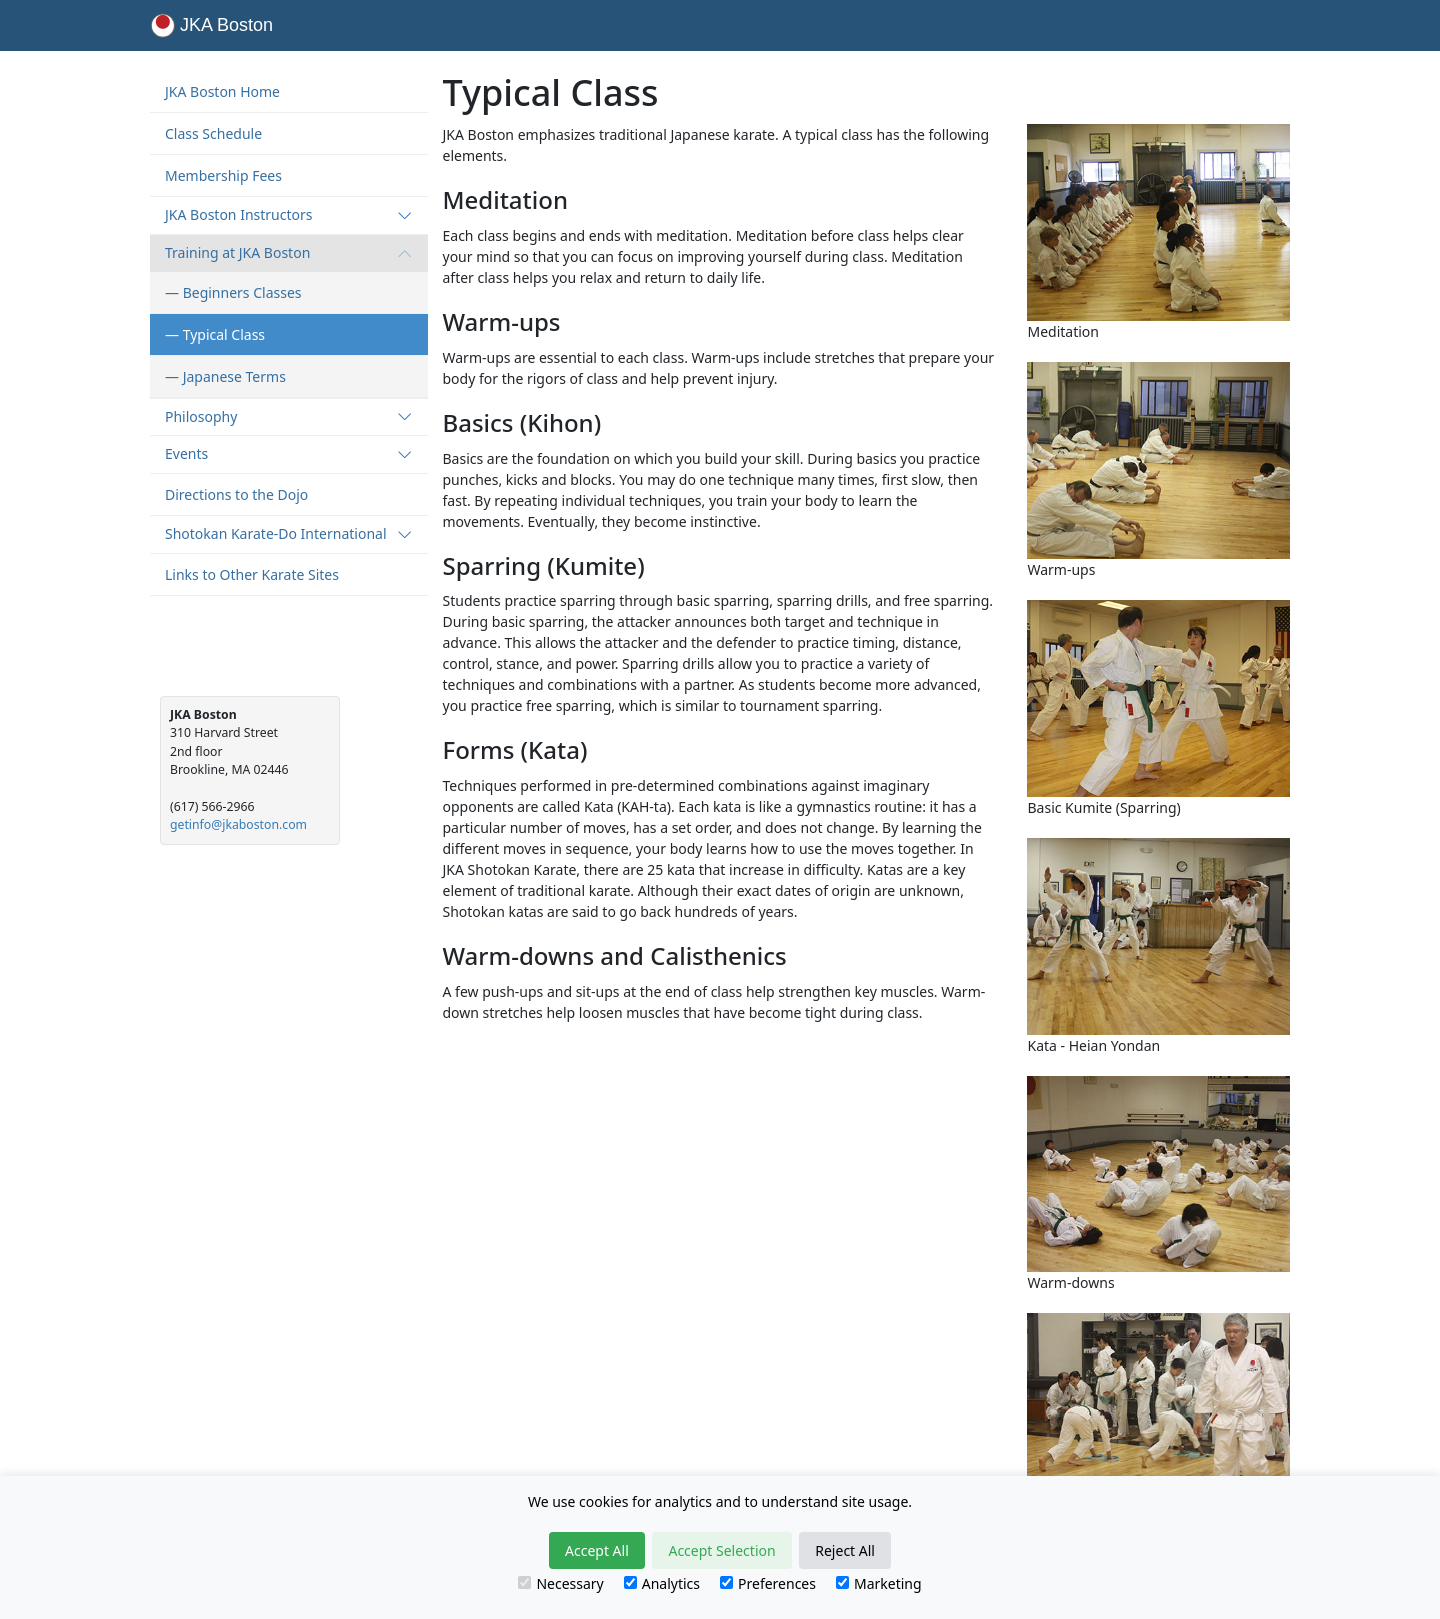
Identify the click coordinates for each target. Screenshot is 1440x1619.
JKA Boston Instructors (289, 214)
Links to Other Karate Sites (252, 574)
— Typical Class (215, 334)
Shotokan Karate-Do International (289, 533)
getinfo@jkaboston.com (238, 824)
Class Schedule (213, 133)
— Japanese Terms (225, 376)
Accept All (597, 1550)
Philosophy (289, 416)
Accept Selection (721, 1550)
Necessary (560, 1583)
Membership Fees (223, 175)
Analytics (662, 1583)
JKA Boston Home (222, 91)
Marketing (879, 1583)
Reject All (845, 1550)
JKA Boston (211, 25)
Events (289, 453)
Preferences (768, 1583)
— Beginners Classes (233, 292)
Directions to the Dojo (236, 494)
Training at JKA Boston (289, 252)
